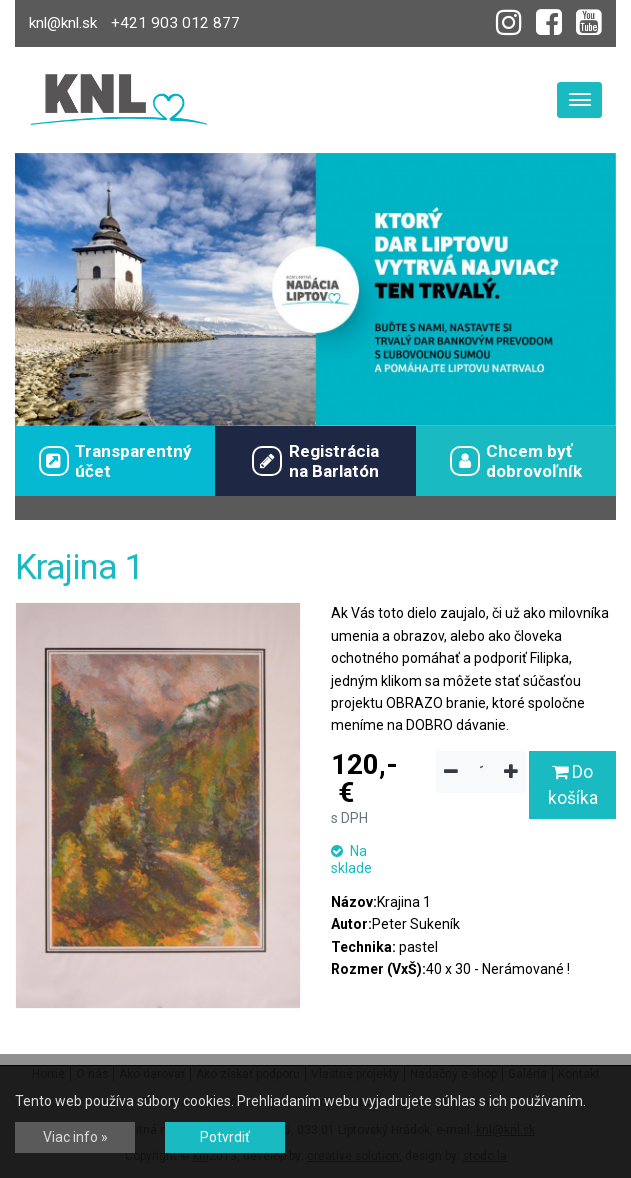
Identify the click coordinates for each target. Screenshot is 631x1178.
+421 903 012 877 (175, 23)
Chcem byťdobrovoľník (516, 461)
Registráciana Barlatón (315, 461)
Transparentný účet (115, 461)
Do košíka (573, 785)
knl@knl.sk (63, 23)
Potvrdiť (225, 1137)
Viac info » (75, 1137)
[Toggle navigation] (579, 100)
